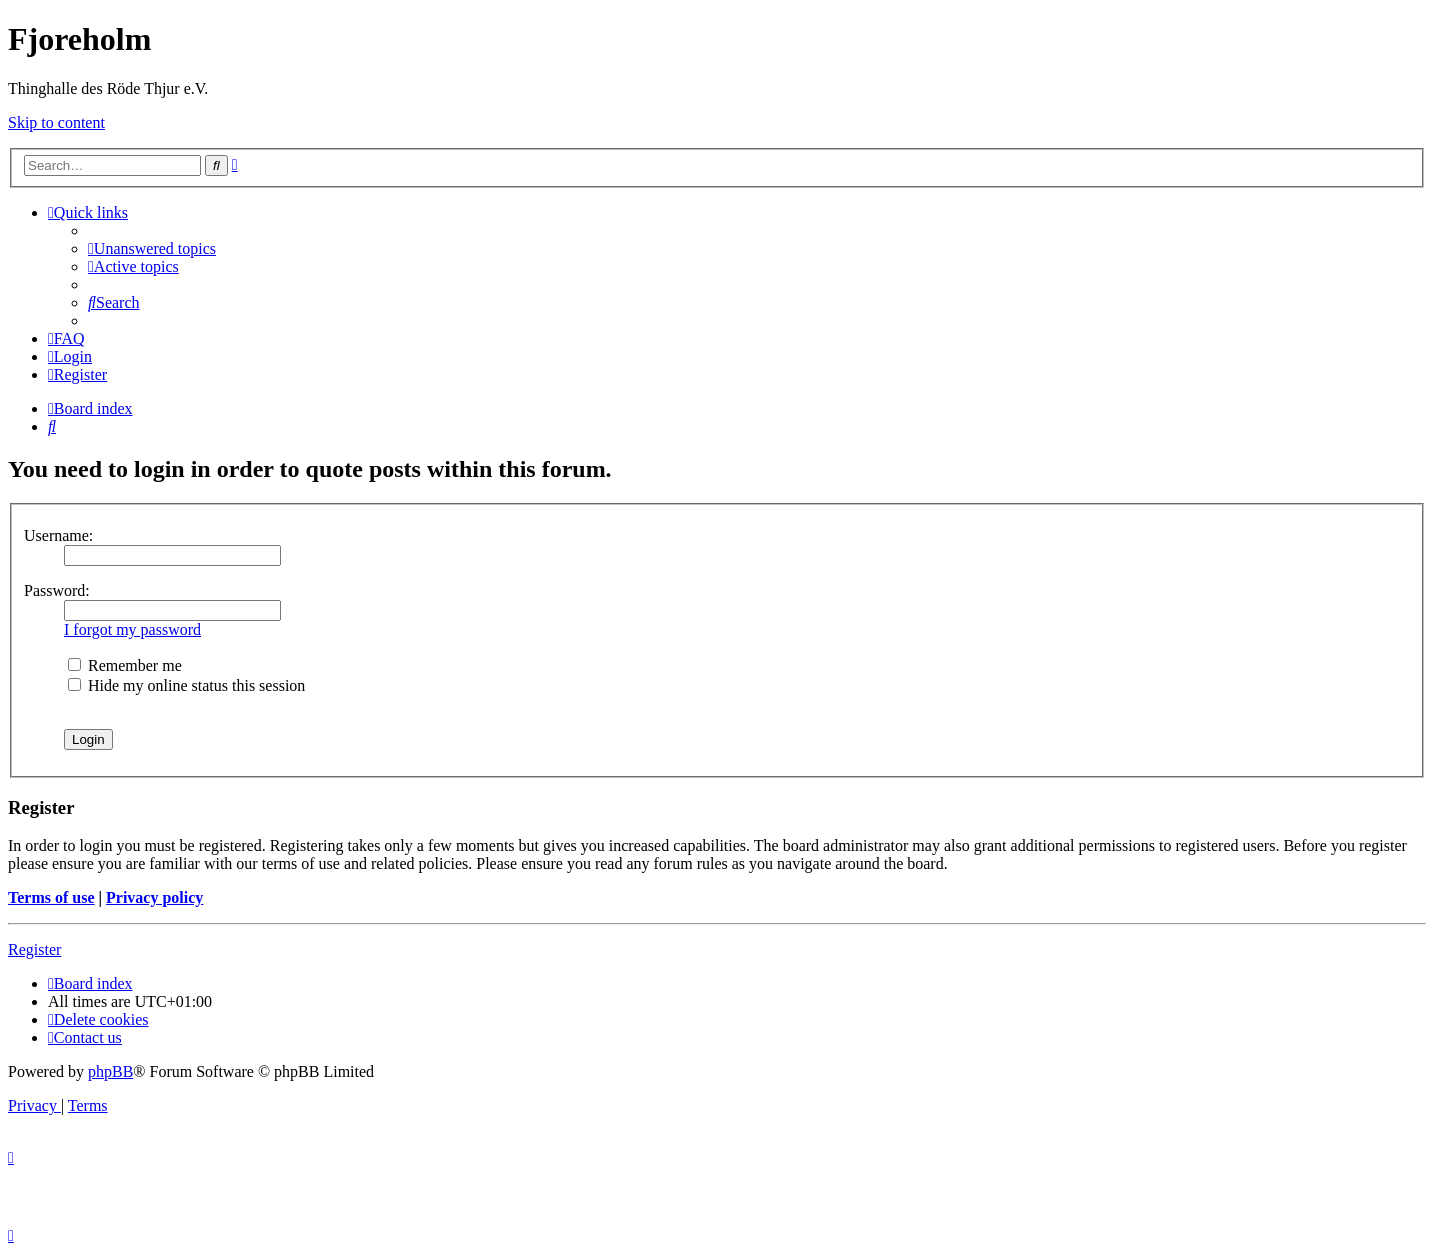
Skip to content (56, 122)
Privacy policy (154, 897)
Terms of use (51, 897)
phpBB (110, 1071)
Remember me (125, 665)
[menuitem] (152, 248)
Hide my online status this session (186, 685)
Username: (58, 535)
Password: (57, 590)
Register (34, 949)
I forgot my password (132, 629)
